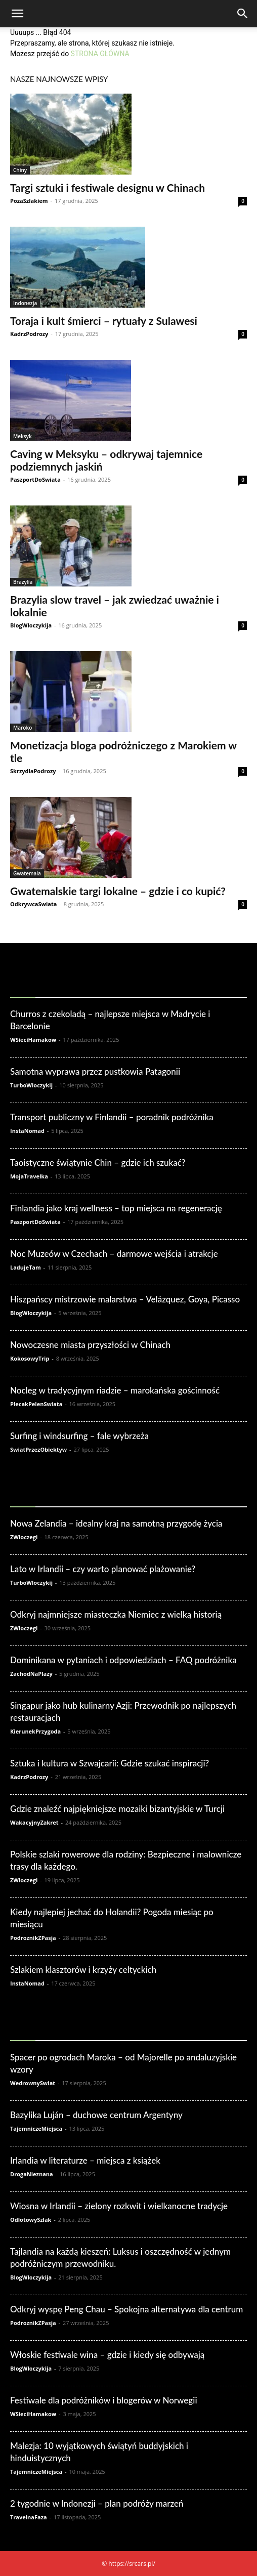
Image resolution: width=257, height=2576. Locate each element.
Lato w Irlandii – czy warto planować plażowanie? (102, 1569)
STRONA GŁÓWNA (100, 54)
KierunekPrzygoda (35, 1731)
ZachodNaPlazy (31, 1673)
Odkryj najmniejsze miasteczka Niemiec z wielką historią (116, 1614)
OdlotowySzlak (30, 2219)
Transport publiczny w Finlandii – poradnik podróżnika (111, 1117)
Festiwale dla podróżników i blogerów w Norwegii (103, 2400)
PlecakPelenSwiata (36, 1404)
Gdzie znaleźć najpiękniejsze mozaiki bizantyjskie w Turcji (117, 1808)
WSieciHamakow (33, 1039)
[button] (17, 13)
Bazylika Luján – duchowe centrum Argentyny (96, 2114)
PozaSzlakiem (29, 200)
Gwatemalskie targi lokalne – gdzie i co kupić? (118, 890)
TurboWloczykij (31, 1085)
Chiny (20, 170)
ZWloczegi (23, 1537)
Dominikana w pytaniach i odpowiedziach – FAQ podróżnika (123, 1660)
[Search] (243, 13)
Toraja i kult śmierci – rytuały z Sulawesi (103, 320)
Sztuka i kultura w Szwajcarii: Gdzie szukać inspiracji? (109, 1763)
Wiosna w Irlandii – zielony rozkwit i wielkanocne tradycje (119, 2206)
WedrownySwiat (32, 2083)
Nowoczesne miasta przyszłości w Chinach (90, 1344)
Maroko (22, 727)
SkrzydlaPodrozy (33, 771)
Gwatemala (27, 873)
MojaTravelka (29, 1176)
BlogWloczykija (31, 625)
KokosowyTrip (29, 1358)
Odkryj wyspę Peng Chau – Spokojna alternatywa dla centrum (126, 2309)
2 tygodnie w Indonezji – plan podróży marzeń (97, 2503)
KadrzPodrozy (29, 333)
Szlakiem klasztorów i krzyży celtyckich (83, 1969)
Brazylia (22, 581)
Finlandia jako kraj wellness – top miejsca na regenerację (116, 1208)
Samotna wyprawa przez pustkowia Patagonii (95, 1071)
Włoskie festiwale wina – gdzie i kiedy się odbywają (107, 2354)
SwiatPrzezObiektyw (38, 1449)
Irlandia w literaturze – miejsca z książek (85, 2160)
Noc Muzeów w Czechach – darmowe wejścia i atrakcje (114, 1253)
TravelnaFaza (28, 2517)
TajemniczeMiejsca (36, 2128)
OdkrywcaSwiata (33, 904)
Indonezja (25, 303)
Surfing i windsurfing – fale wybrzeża (79, 1435)
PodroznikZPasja (33, 1937)
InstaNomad (27, 1130)
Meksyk (22, 436)
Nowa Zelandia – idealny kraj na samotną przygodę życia (116, 1523)
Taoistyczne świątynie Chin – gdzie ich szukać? (97, 1162)
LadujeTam (25, 1267)
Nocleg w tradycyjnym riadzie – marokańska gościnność (115, 1390)
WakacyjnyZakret (34, 1822)
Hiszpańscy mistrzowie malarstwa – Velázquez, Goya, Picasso (125, 1299)
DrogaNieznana (31, 2174)
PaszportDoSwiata (35, 479)
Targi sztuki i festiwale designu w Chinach (107, 187)
